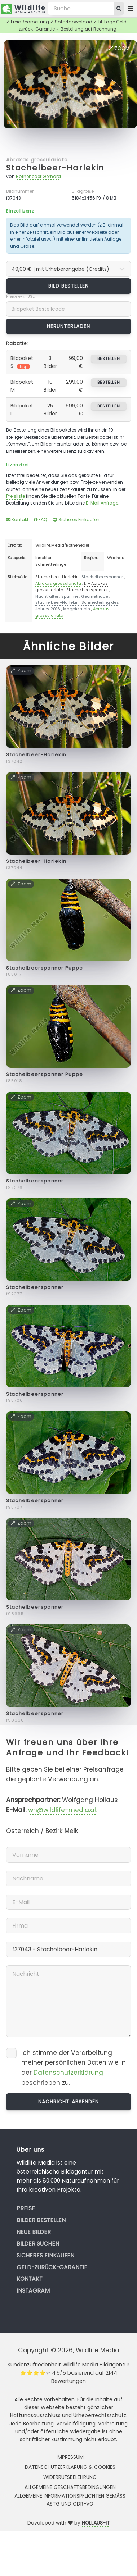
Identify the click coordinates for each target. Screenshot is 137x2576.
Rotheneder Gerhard (38, 176)
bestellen (108, 358)
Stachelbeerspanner (102, 577)
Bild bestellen (68, 285)
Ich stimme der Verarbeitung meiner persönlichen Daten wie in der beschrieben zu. (73, 2067)
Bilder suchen (38, 2243)
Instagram (33, 2290)
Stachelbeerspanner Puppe (44, 968)
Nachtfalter (46, 596)
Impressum (70, 2457)
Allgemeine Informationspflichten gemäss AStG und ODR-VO (69, 2499)
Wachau (115, 558)
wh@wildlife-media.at (62, 1810)
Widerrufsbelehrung (70, 2477)
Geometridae (94, 596)
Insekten (44, 558)
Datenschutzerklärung (68, 2072)
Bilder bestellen (41, 2220)
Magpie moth (76, 609)
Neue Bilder (34, 2232)
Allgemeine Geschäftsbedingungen (70, 2487)
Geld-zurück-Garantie (52, 2267)
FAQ (40, 519)
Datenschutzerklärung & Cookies (70, 2467)
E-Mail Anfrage (102, 503)
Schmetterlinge (50, 564)
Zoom (119, 48)
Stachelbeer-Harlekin (55, 167)
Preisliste (15, 496)
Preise (26, 2208)
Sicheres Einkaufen (76, 519)
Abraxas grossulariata (37, 159)
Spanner (69, 596)
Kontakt (17, 519)
